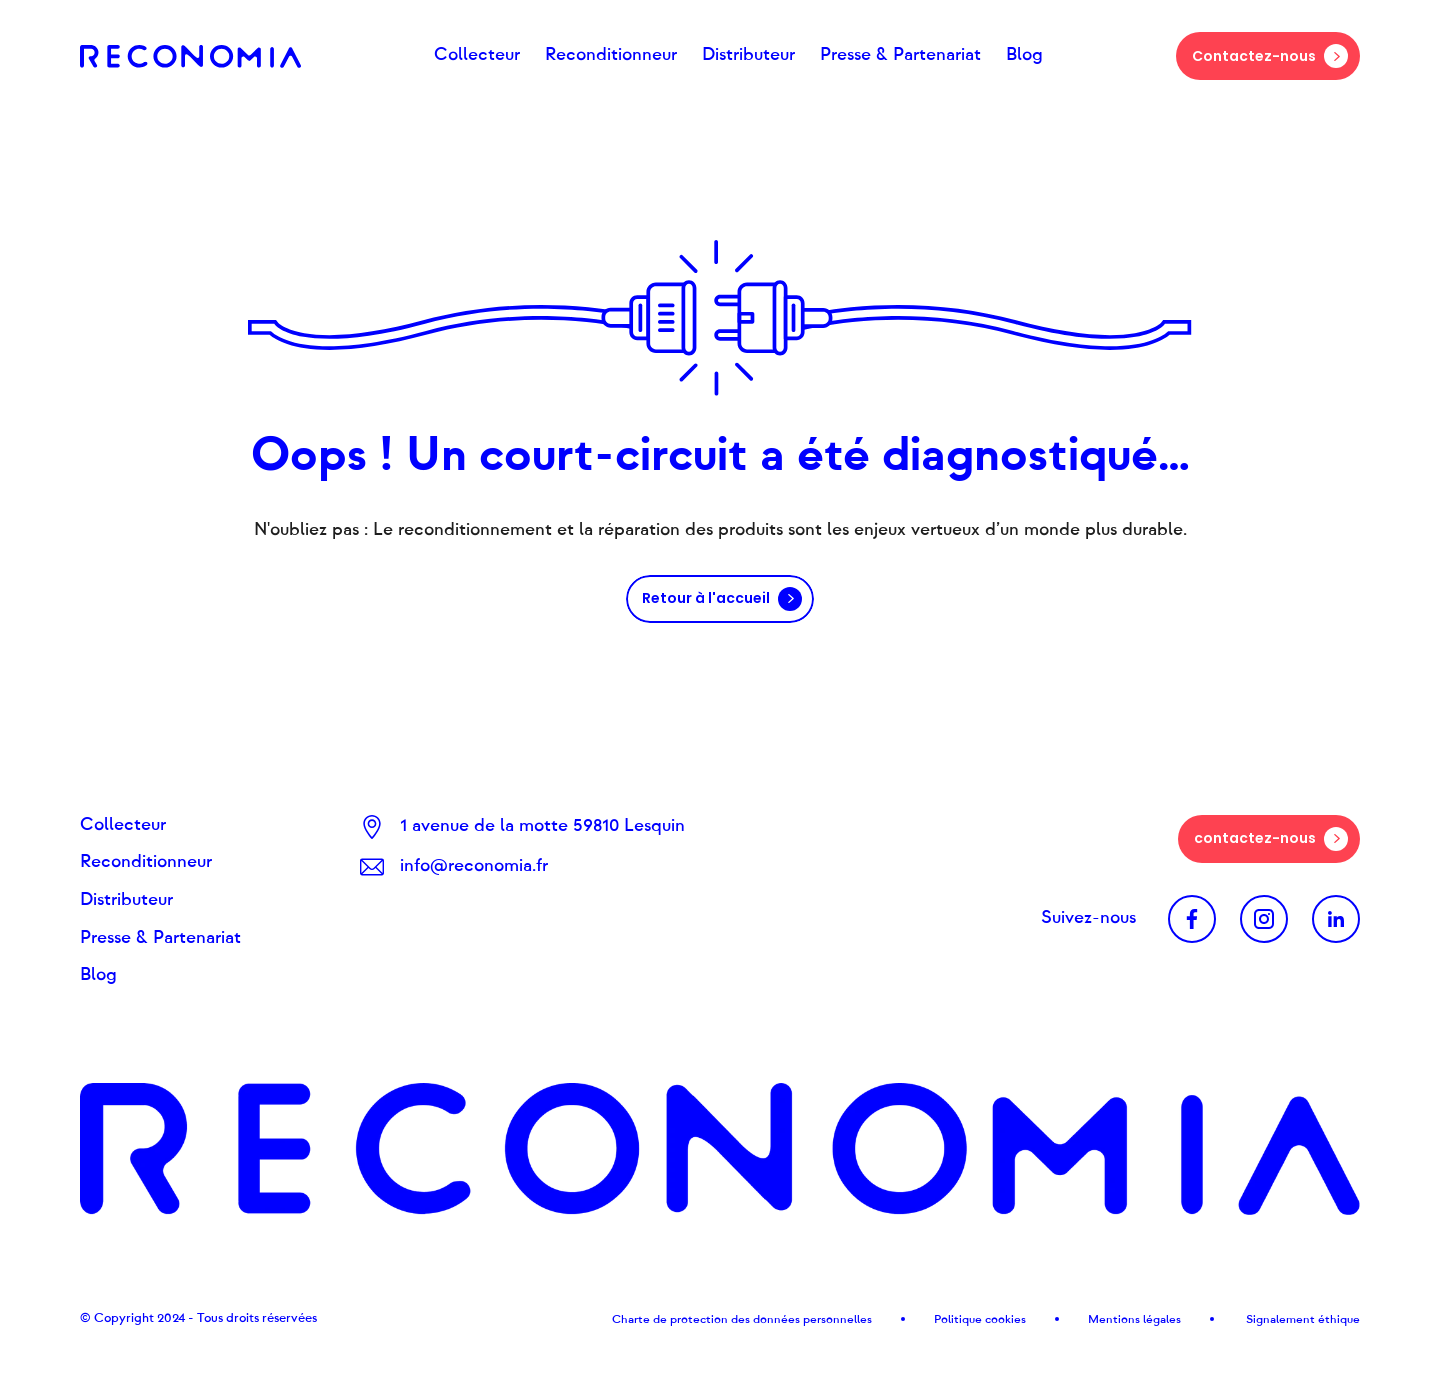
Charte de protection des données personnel (734, 1319)
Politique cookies (980, 1319)
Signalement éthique (1301, 1319)
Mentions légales (1134, 1319)
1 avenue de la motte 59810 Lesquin (542, 826)
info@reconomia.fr (474, 866)
